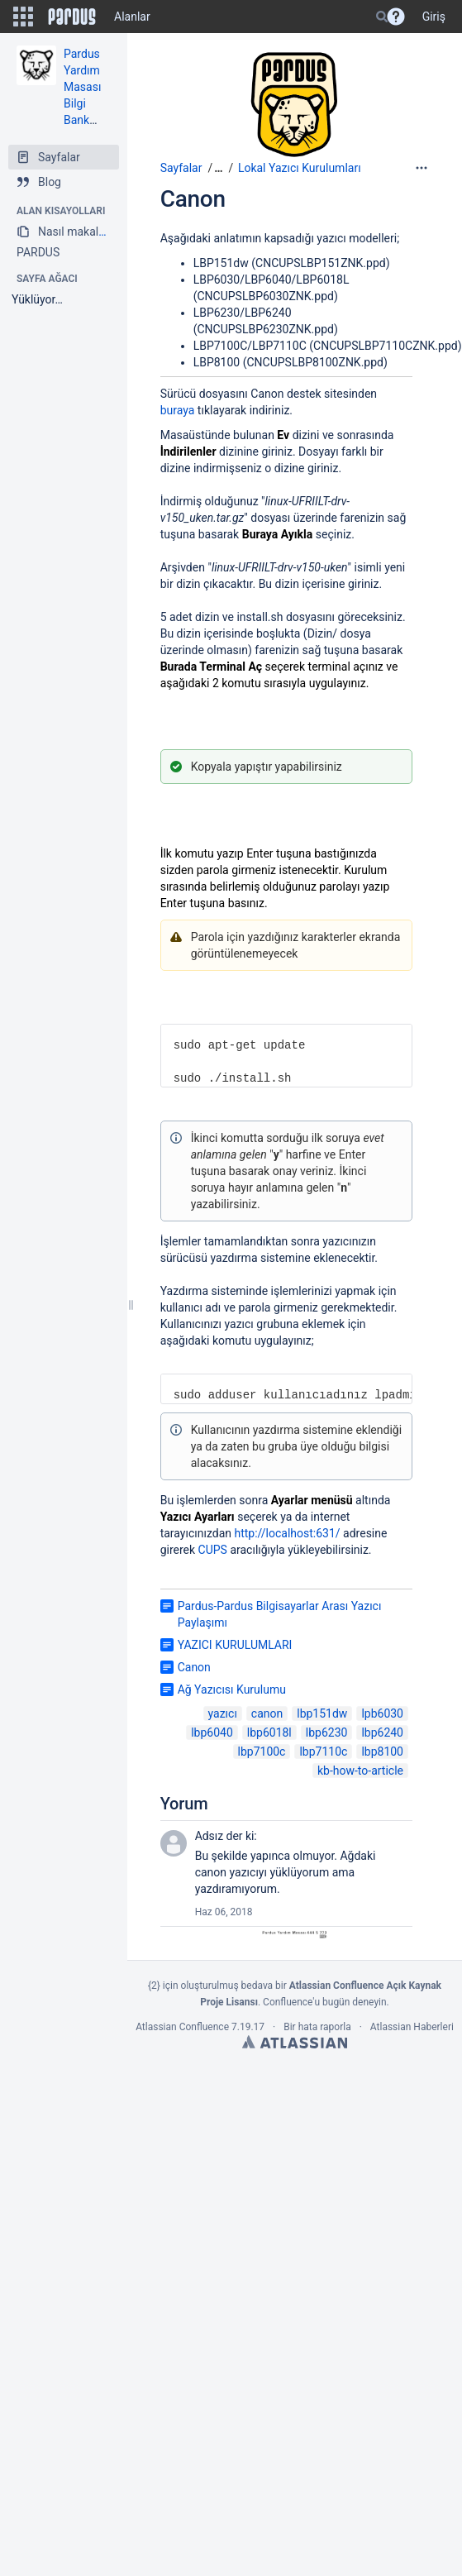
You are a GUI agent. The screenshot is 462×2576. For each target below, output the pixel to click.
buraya (177, 410)
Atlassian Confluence (182, 2027)
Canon (193, 199)
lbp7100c (262, 1751)
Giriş (433, 16)
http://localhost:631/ (287, 1533)
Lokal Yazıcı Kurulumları (299, 167)
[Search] (381, 16)
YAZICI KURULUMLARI (235, 1644)
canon (267, 1713)
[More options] (421, 167)
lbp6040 (212, 1732)
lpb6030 (382, 1713)
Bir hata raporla (316, 2027)
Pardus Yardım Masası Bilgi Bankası (84, 87)
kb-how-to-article (360, 1770)
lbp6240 (382, 1732)
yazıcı (222, 1713)
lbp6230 (327, 1732)
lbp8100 (382, 1751)
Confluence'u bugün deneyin (325, 2002)
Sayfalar (181, 167)
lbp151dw (322, 1713)
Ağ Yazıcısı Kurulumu (232, 1689)
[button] (23, 16)
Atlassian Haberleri (412, 2027)
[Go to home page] (72, 16)
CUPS (212, 1549)
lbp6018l (269, 1732)
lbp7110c (323, 1751)
